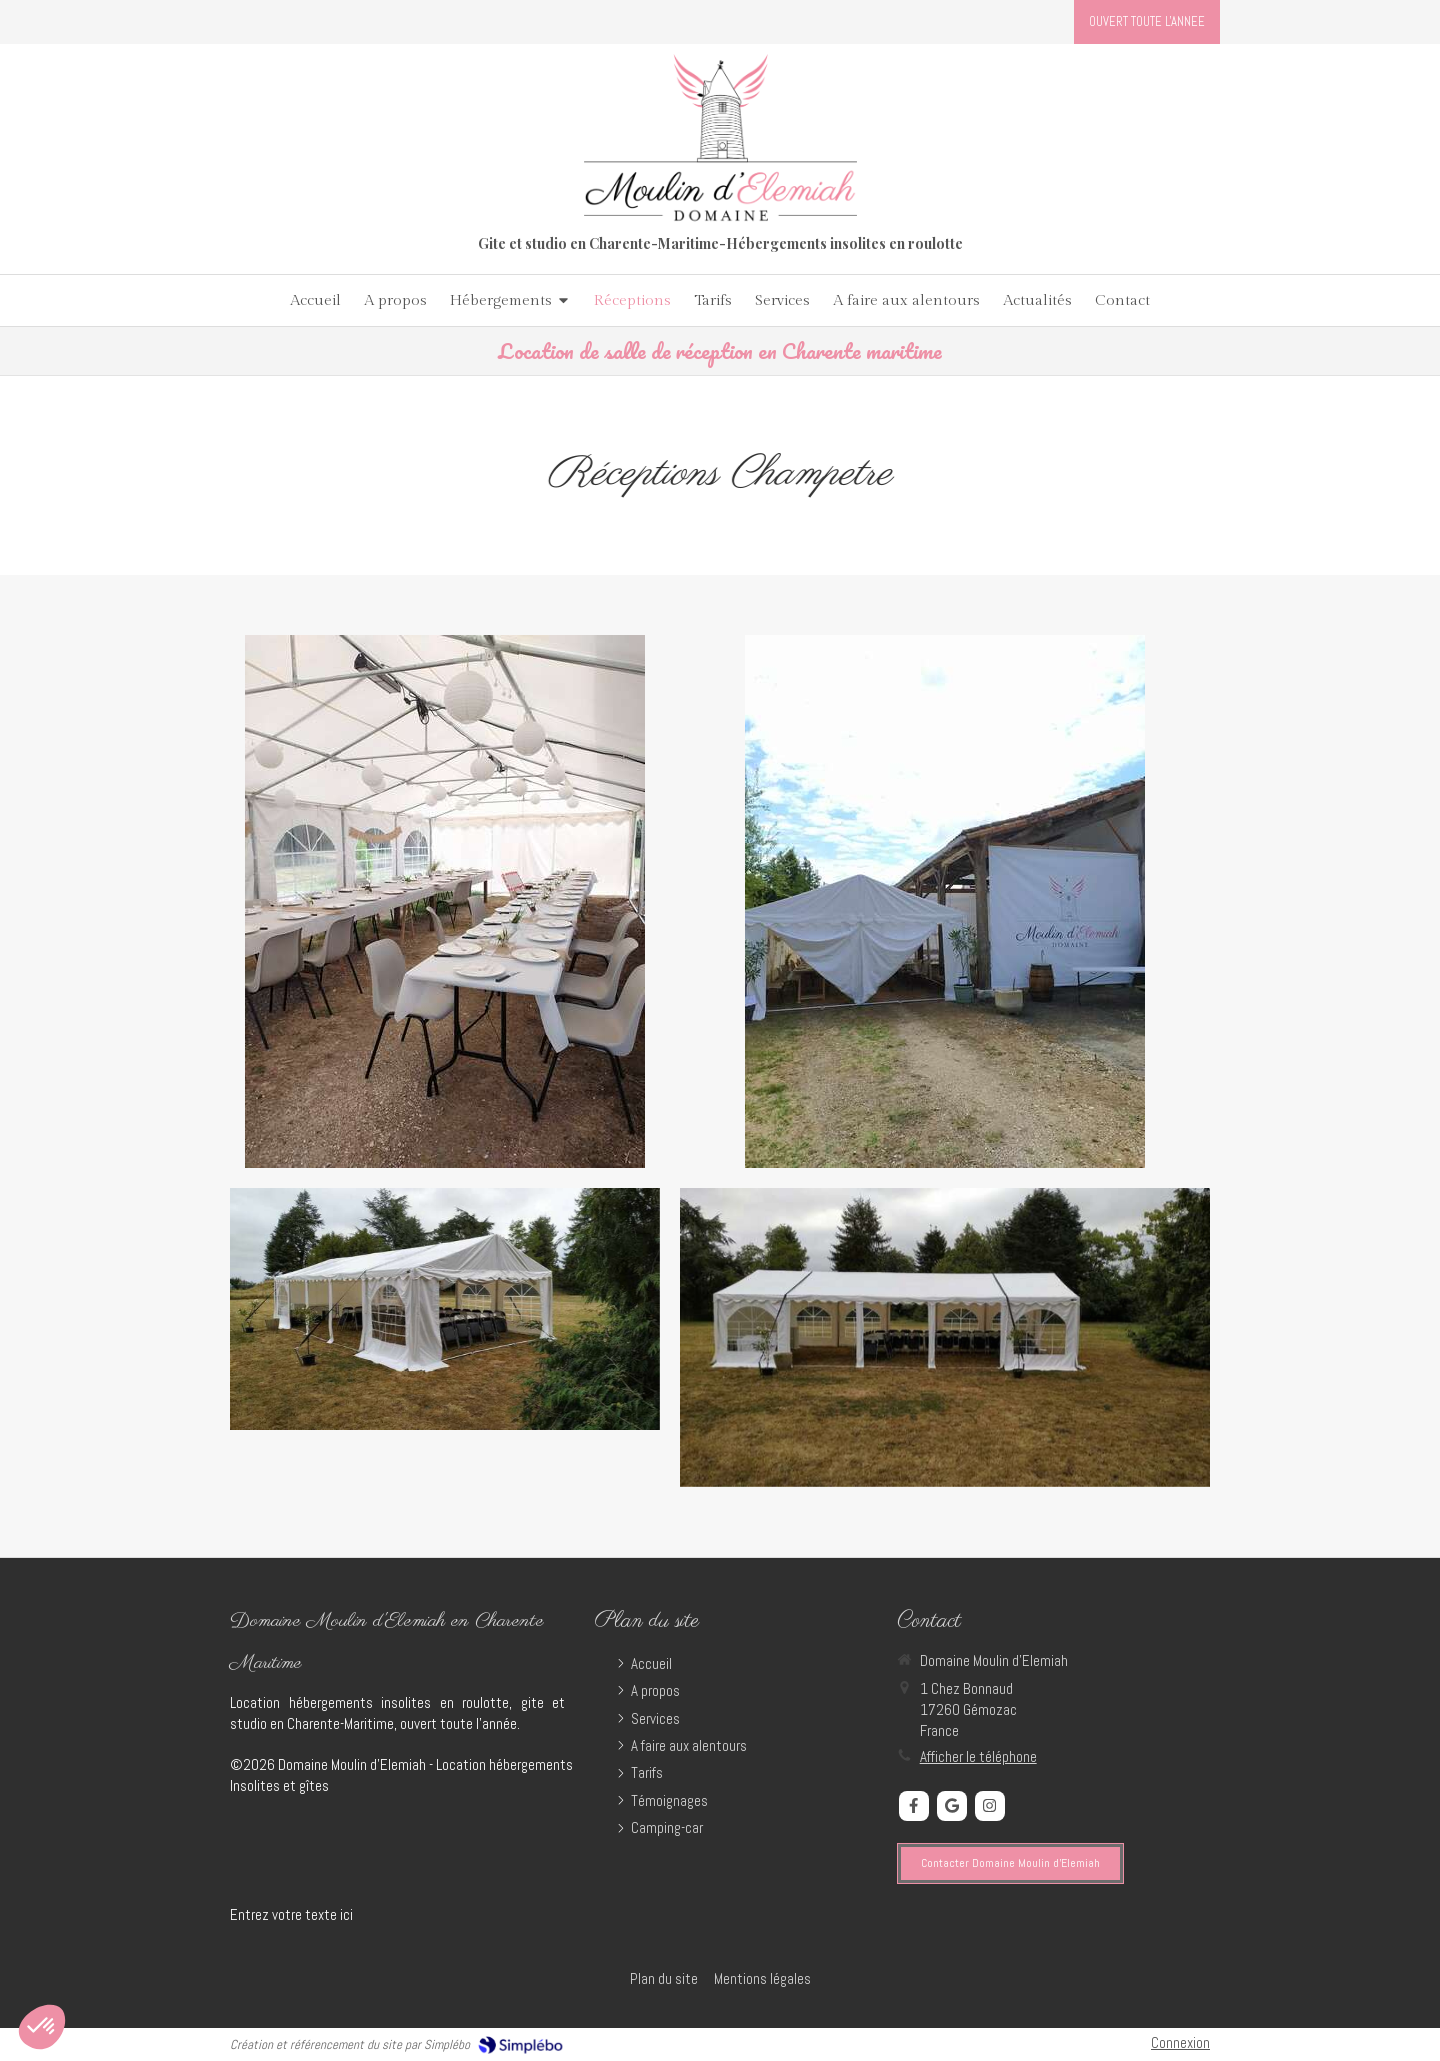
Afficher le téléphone (978, 1756)
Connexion (1180, 2042)
